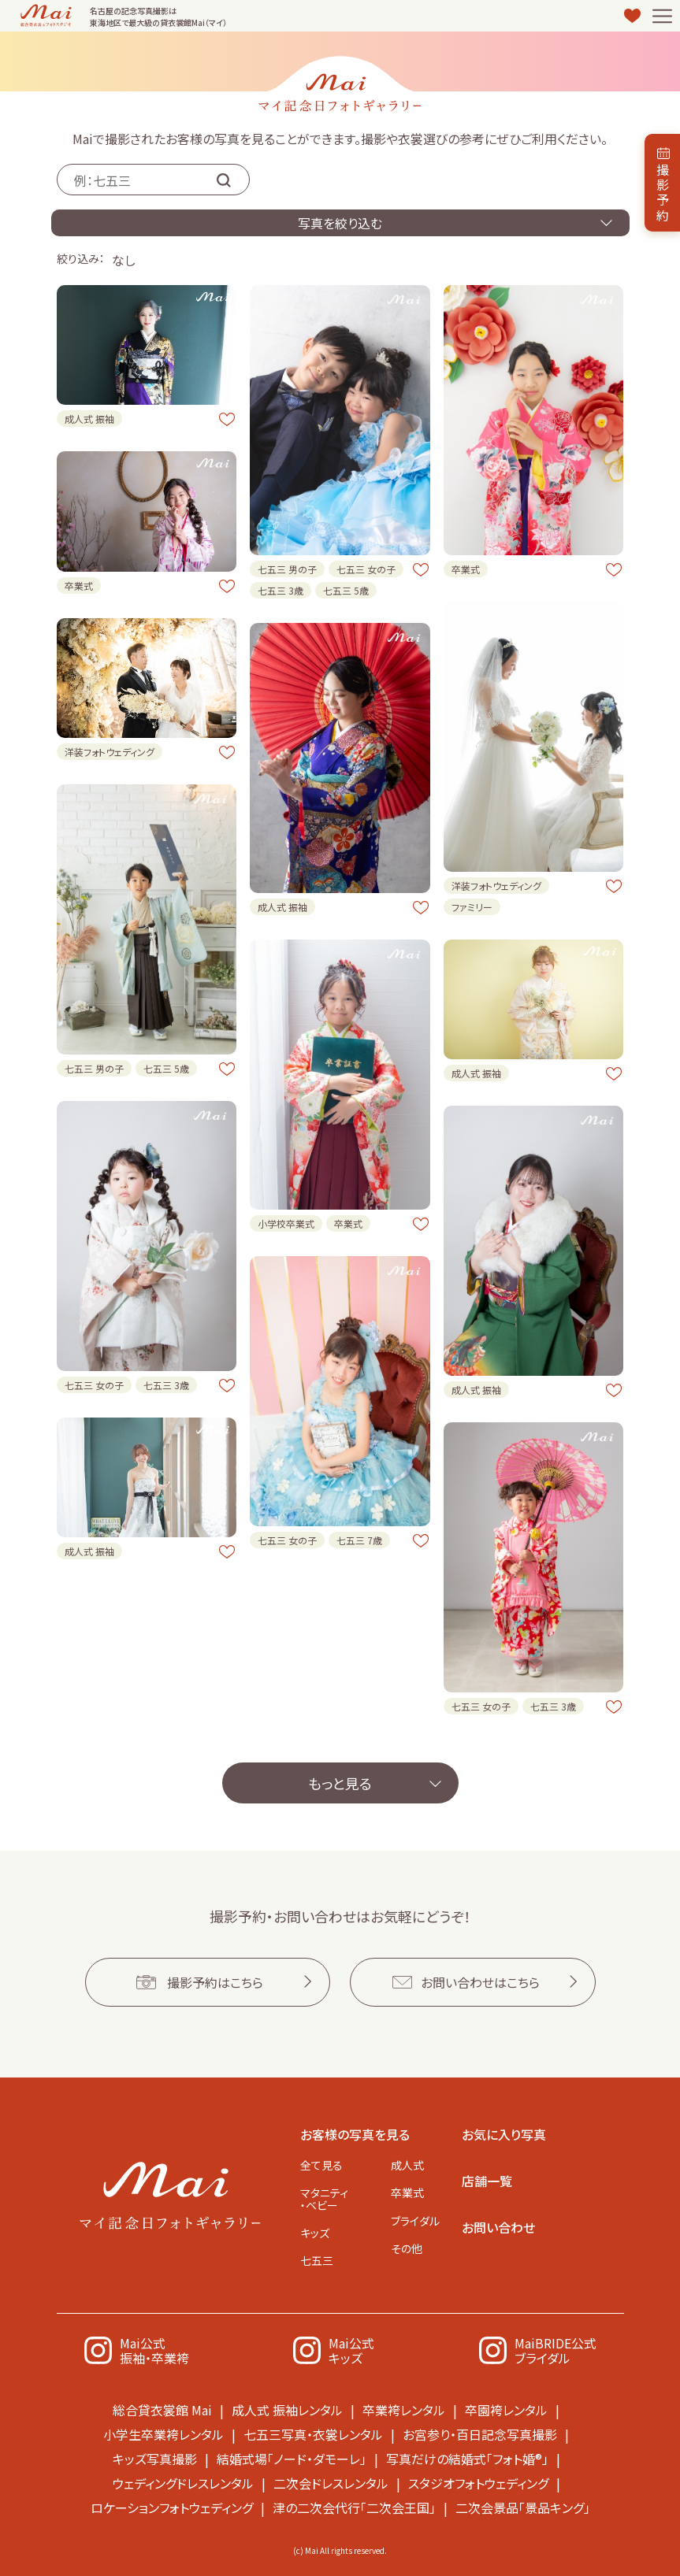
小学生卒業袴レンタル (163, 2434)
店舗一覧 (487, 2180)
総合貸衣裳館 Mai (162, 2409)
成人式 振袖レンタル (287, 2409)
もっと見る (340, 1783)
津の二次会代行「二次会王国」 (354, 2507)
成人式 (407, 2165)
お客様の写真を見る (355, 2134)
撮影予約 (662, 192)
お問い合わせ (498, 2227)
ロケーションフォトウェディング (172, 2507)
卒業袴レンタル (403, 2409)
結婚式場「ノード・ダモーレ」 (291, 2458)
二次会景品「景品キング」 (522, 2507)
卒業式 (407, 2192)
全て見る (321, 2165)
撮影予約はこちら (215, 1982)
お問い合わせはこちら (480, 1982)
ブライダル (415, 2221)
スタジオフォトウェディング (478, 2483)
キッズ (314, 2233)
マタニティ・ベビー (324, 2198)
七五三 (316, 2260)
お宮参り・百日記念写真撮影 (480, 2434)
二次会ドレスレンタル (330, 2483)
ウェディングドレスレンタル (183, 2483)
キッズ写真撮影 (155, 2458)
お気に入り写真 (504, 2134)
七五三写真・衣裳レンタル (313, 2434)
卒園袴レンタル (506, 2409)
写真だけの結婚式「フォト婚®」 (467, 2458)
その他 (406, 2248)
